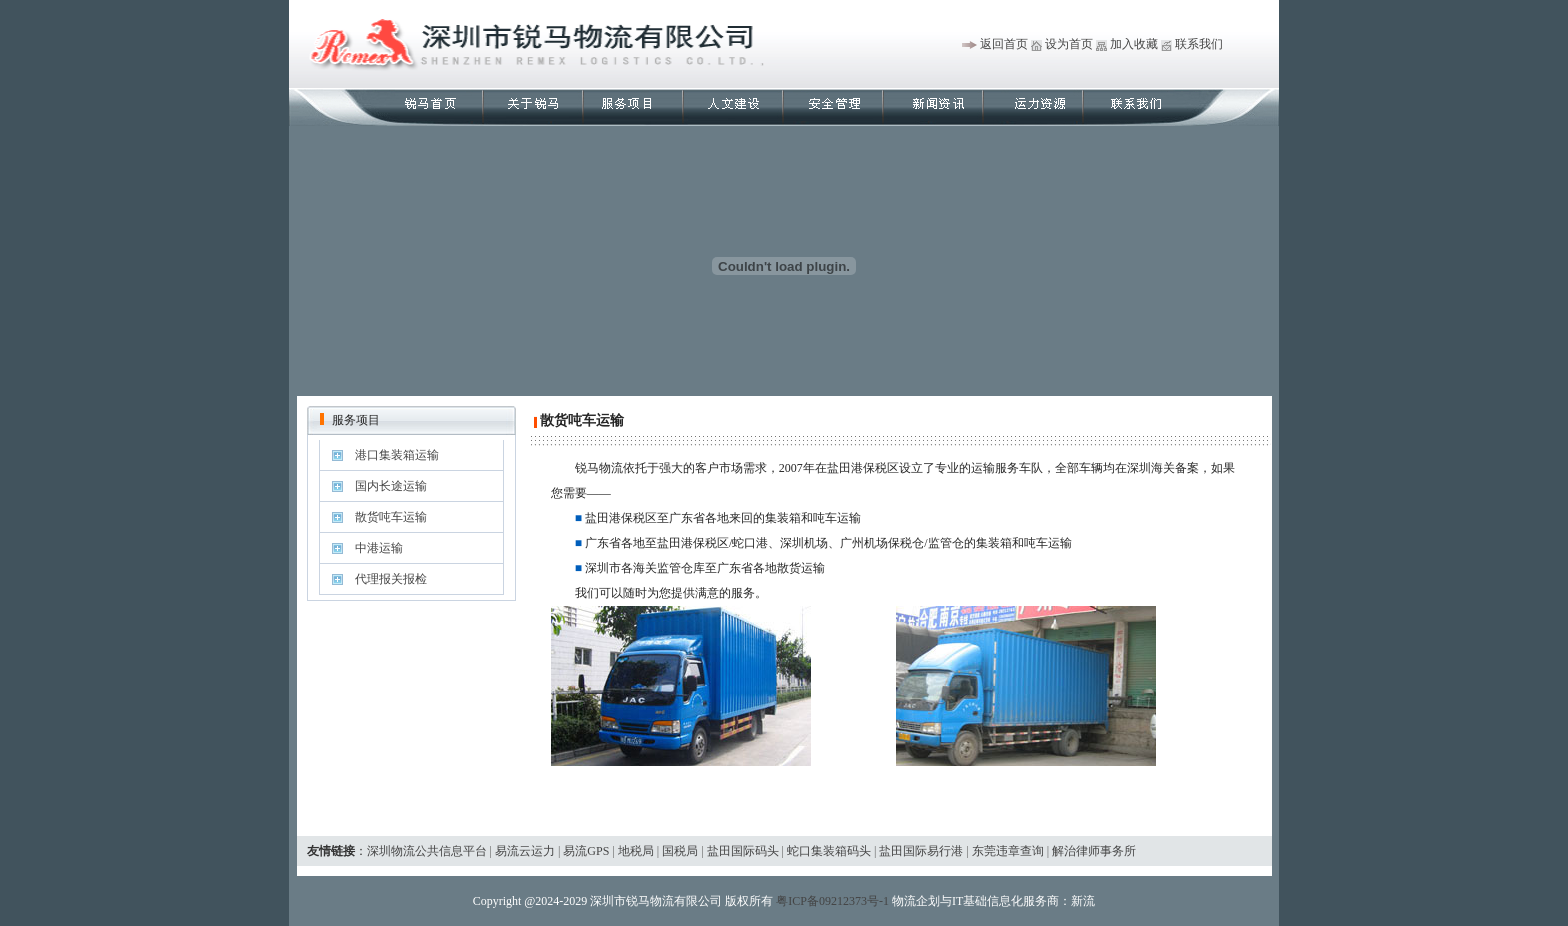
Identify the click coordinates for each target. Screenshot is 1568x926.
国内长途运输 (391, 486)
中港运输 (379, 548)
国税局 (680, 851)
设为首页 (1069, 44)
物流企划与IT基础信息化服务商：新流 (993, 901)
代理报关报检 (391, 579)
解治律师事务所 (1094, 851)
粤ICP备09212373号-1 (832, 901)
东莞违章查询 (1008, 851)
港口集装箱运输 (397, 455)
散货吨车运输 (391, 517)
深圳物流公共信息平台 (427, 851)
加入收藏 (1134, 44)
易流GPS (586, 851)
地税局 (636, 851)
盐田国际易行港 (921, 851)
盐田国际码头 (743, 851)
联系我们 (1199, 44)
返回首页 (1004, 44)
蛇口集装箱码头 (829, 851)
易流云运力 (525, 851)
